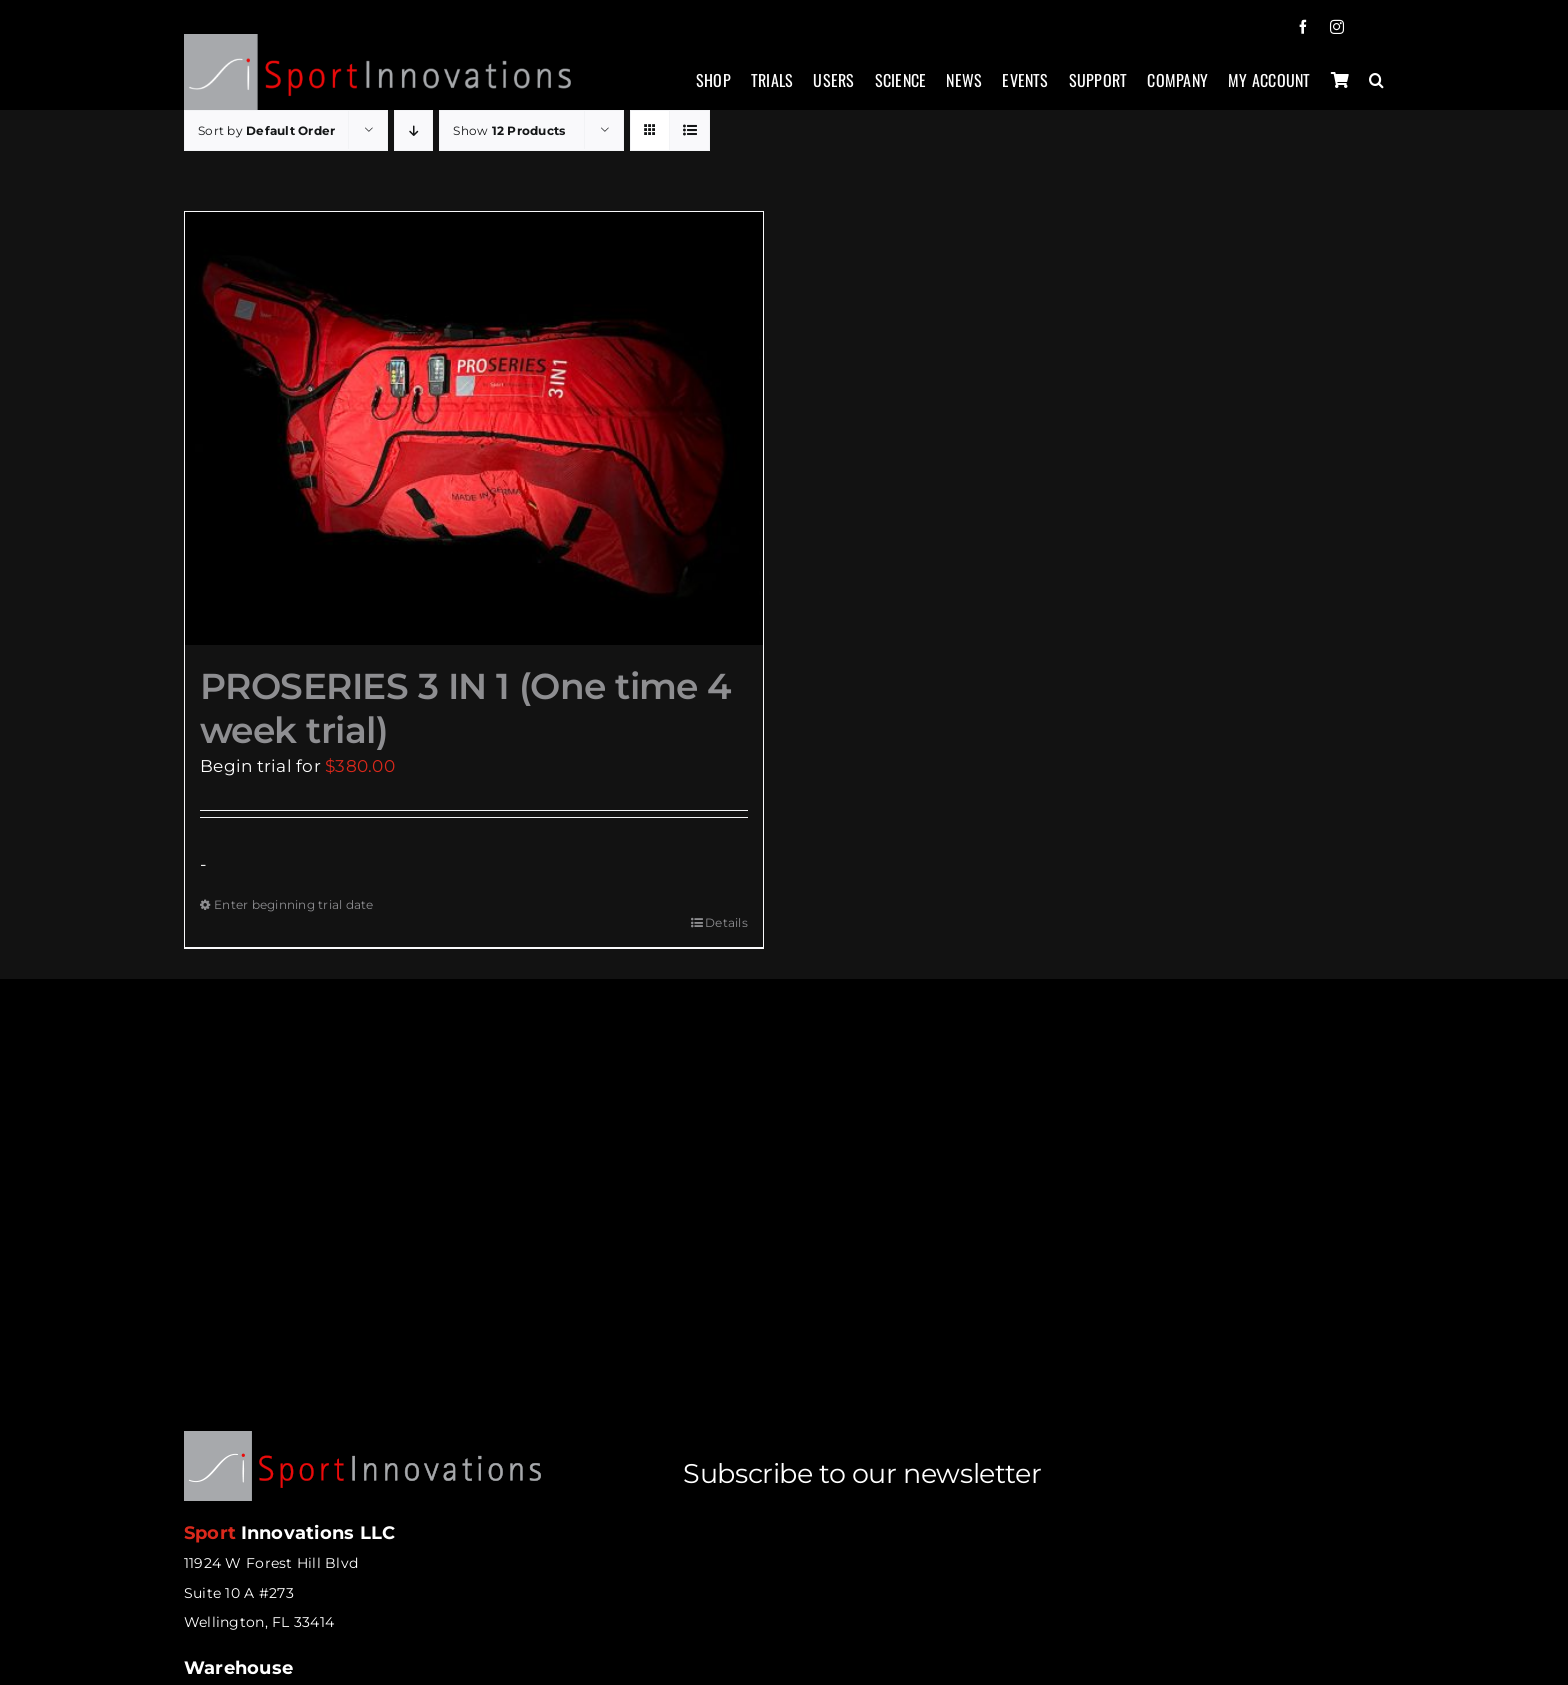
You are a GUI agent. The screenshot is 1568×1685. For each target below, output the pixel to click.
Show (509, 130)
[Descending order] (413, 130)
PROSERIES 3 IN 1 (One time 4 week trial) (465, 707)
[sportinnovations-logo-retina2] (378, 42)
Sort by (266, 130)
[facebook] (1303, 27)
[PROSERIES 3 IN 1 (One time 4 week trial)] (474, 429)
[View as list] (689, 130)
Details (726, 922)
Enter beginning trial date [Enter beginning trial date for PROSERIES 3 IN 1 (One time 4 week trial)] (294, 904)
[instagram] (1337, 27)
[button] (1376, 90)
